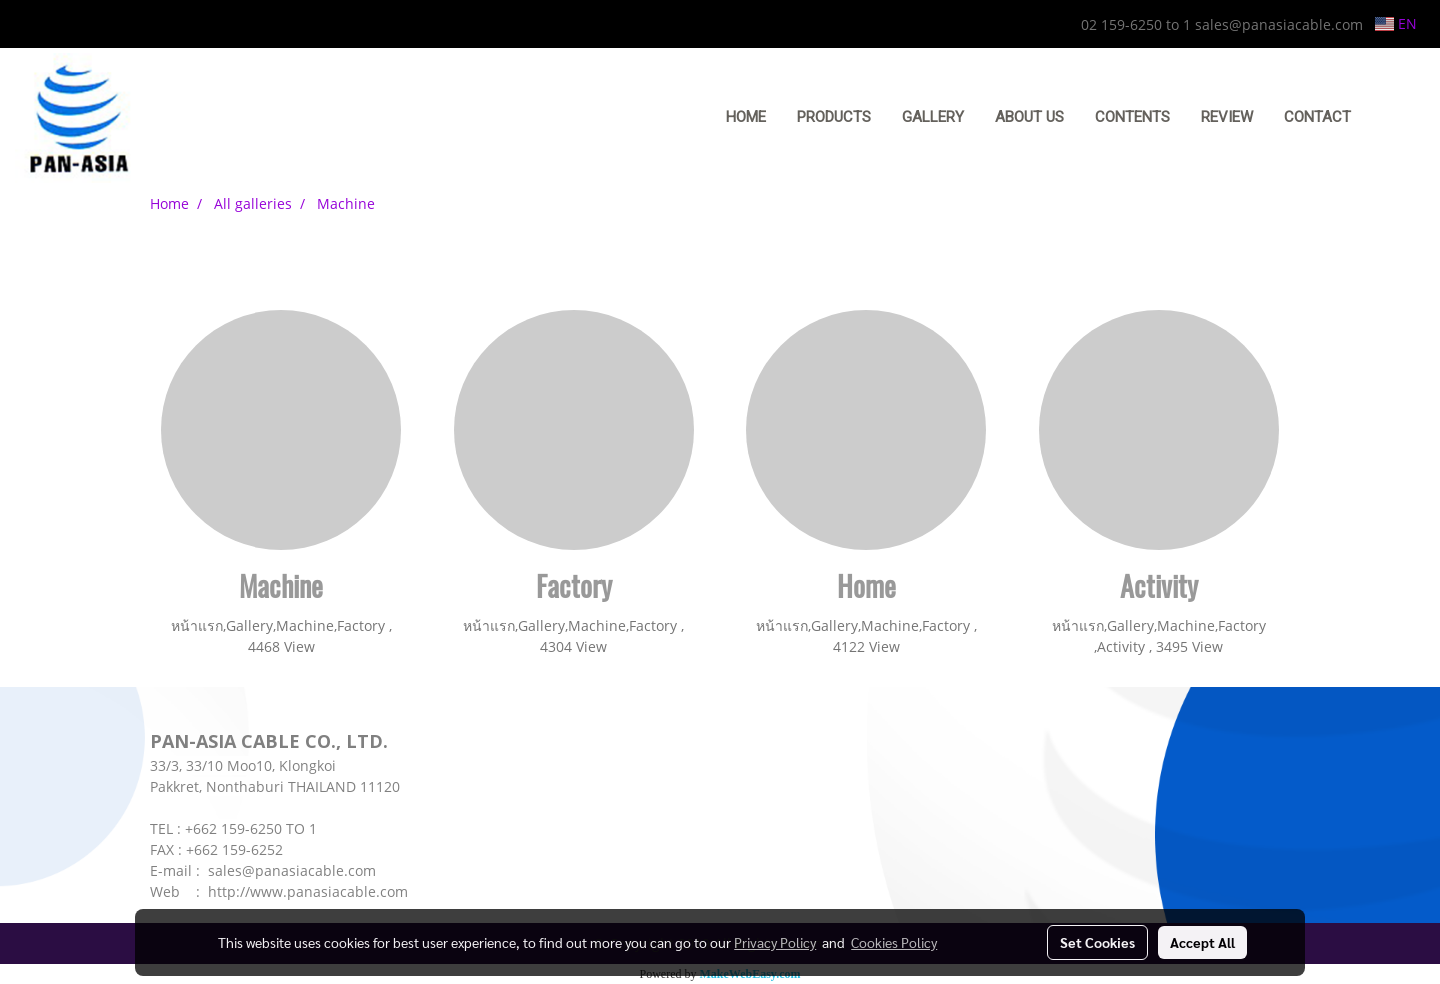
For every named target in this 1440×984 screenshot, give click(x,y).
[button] (1397, 118)
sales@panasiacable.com (292, 870)
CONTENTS (1132, 117)
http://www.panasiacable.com (308, 891)
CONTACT (1317, 117)
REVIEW (1227, 117)
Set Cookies (1097, 942)
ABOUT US (1029, 117)
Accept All (1202, 942)
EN (1396, 23)
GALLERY (933, 117)
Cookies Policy (894, 942)
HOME (746, 117)
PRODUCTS (834, 117)
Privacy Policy (775, 942)
